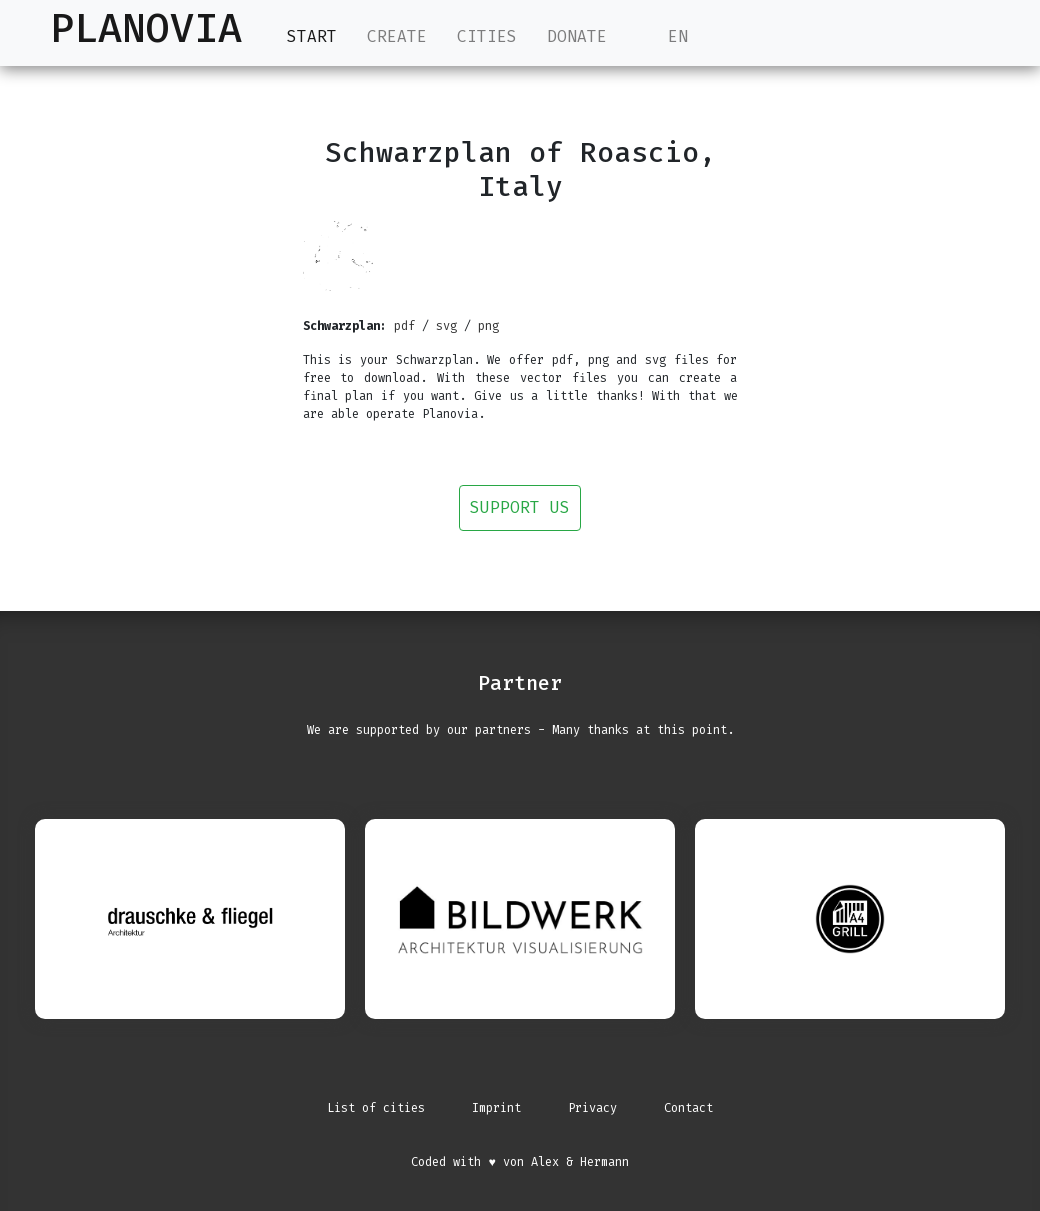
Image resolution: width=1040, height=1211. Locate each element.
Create (397, 36)
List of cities (376, 1108)
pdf (404, 326)
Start (312, 36)
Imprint (496, 1108)
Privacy (592, 1108)
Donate (577, 36)
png (488, 326)
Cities (487, 36)
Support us (520, 507)
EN (662, 36)
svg (446, 326)
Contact (688, 1108)
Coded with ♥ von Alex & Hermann (519, 1162)
